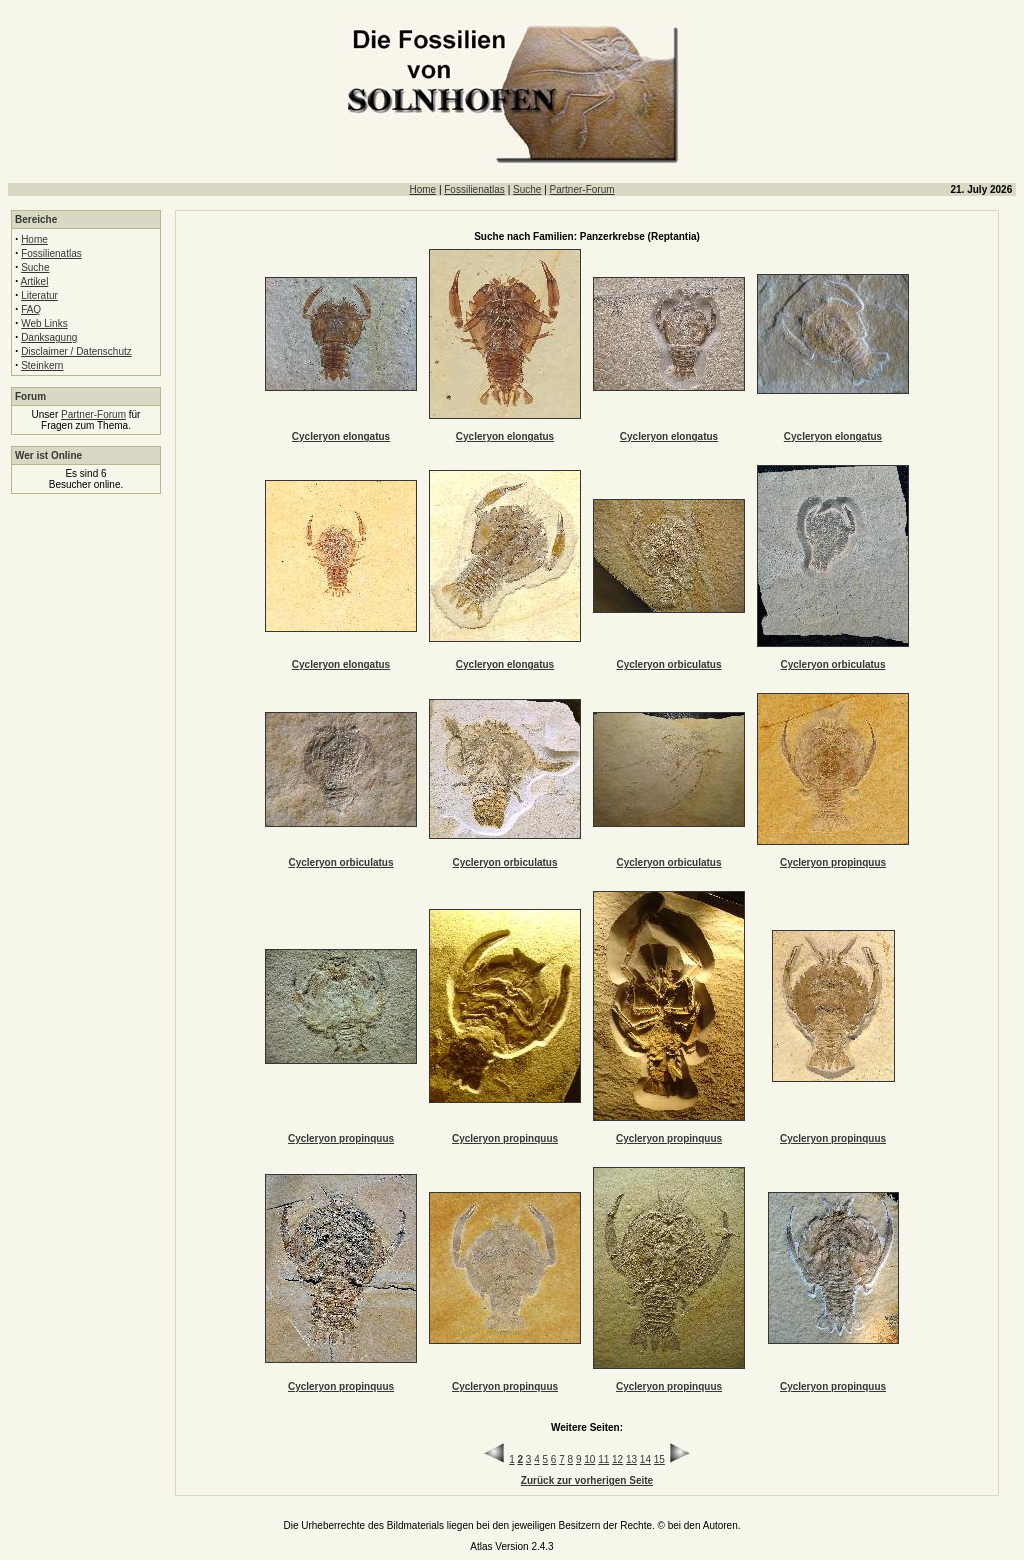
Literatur (39, 295)
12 (617, 1459)
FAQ (31, 309)
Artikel (35, 281)
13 (631, 1459)
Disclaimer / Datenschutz (76, 351)
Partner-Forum (582, 189)
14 (645, 1459)
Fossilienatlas (474, 189)
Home (422, 189)
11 (603, 1459)
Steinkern (42, 365)
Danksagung (49, 337)
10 (589, 1459)
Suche (527, 189)
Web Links (44, 323)
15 (659, 1459)
